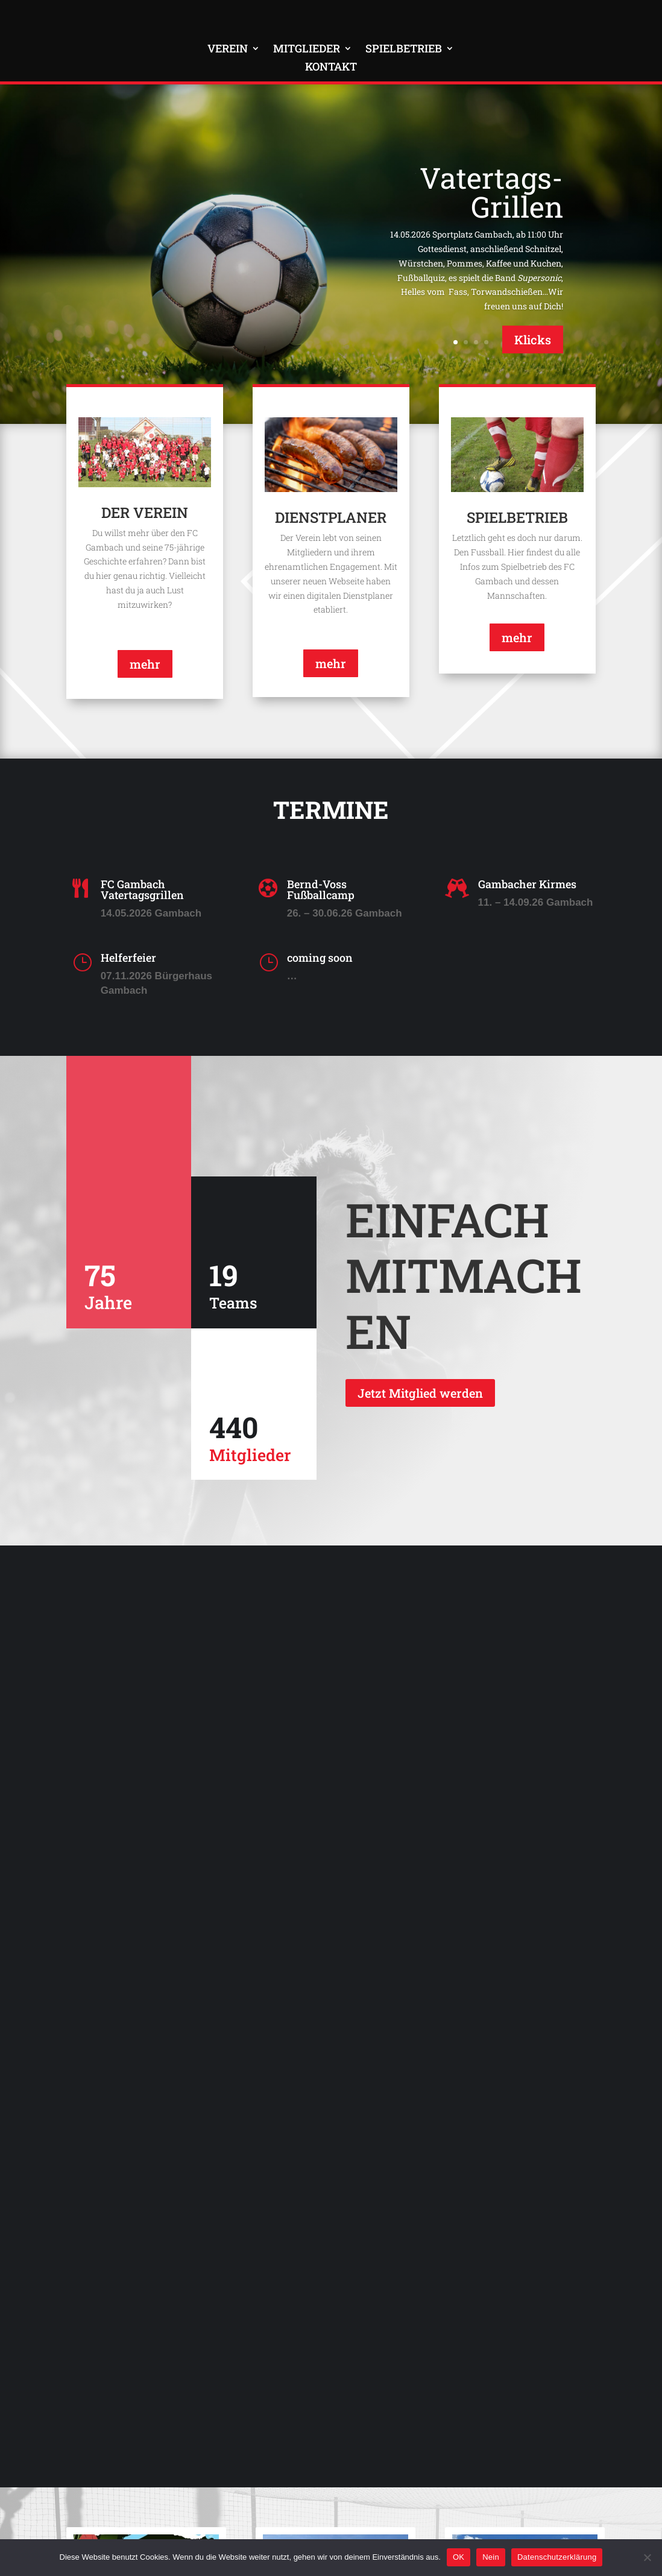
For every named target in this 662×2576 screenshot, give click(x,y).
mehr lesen (108, 2390)
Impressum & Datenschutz (169, 2527)
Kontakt (331, 68)
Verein (227, 49)
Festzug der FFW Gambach (127, 2190)
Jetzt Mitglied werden (420, 1398)
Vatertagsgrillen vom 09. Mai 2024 (518, 2190)
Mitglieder (306, 49)
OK (458, 2557)
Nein (490, 2557)
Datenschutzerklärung (556, 2557)
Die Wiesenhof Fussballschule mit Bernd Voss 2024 (322, 2196)
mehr (145, 669)
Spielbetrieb (403, 49)
